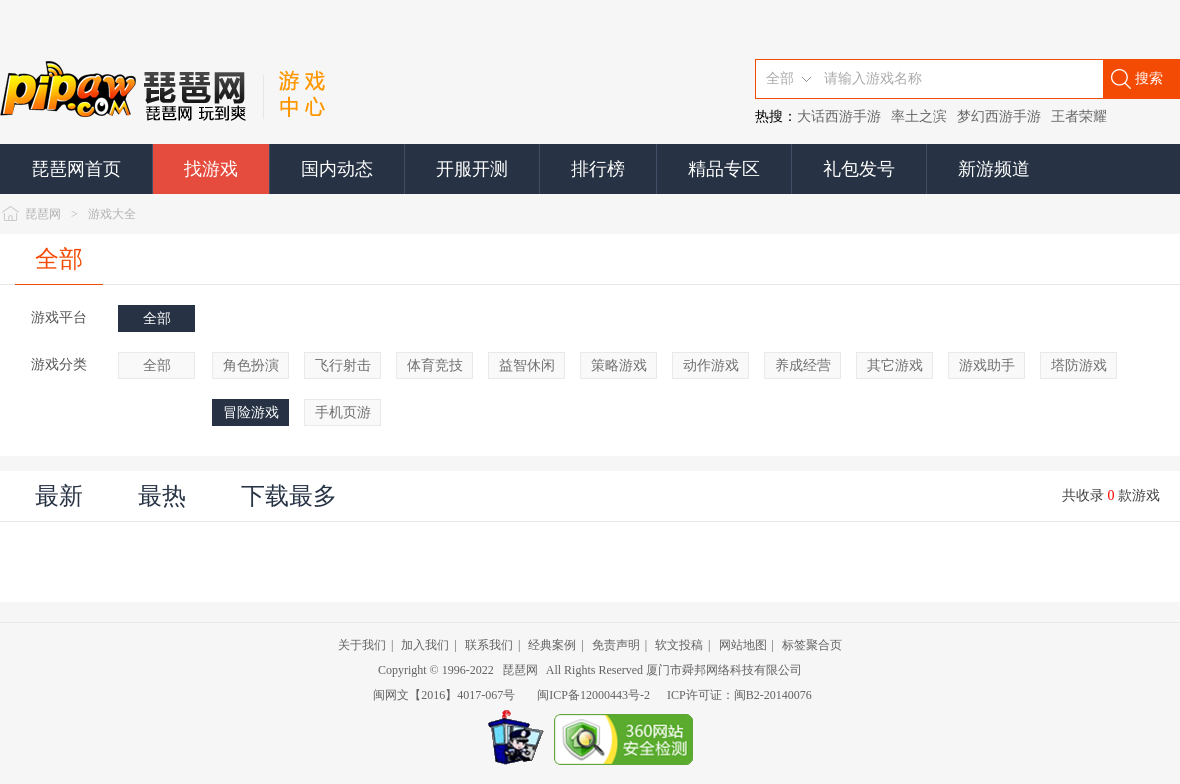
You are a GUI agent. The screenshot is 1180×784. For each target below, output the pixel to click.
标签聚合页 (812, 645)
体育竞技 (435, 365)
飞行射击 (343, 365)
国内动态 (337, 169)
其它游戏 (895, 365)
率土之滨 (919, 116)
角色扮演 (251, 365)
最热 (162, 496)
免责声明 (616, 645)
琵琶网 (43, 214)
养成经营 (803, 365)
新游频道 (994, 169)
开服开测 (472, 169)
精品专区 (724, 169)
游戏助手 (987, 365)
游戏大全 (112, 214)
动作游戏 (711, 365)
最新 (59, 496)
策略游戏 (619, 365)
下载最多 (289, 496)
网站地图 (743, 645)
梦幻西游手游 (999, 116)
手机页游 (343, 412)
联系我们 (489, 645)
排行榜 (598, 169)
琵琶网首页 (76, 169)
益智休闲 (527, 365)
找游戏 (211, 169)
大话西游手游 (839, 116)
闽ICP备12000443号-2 (593, 695)
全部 (59, 259)
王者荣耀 (1079, 116)
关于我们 (362, 645)
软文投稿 (679, 645)
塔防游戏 (1079, 365)
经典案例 (552, 645)
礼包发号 (859, 169)
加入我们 (425, 645)
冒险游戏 (251, 412)
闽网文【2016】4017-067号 (444, 695)
